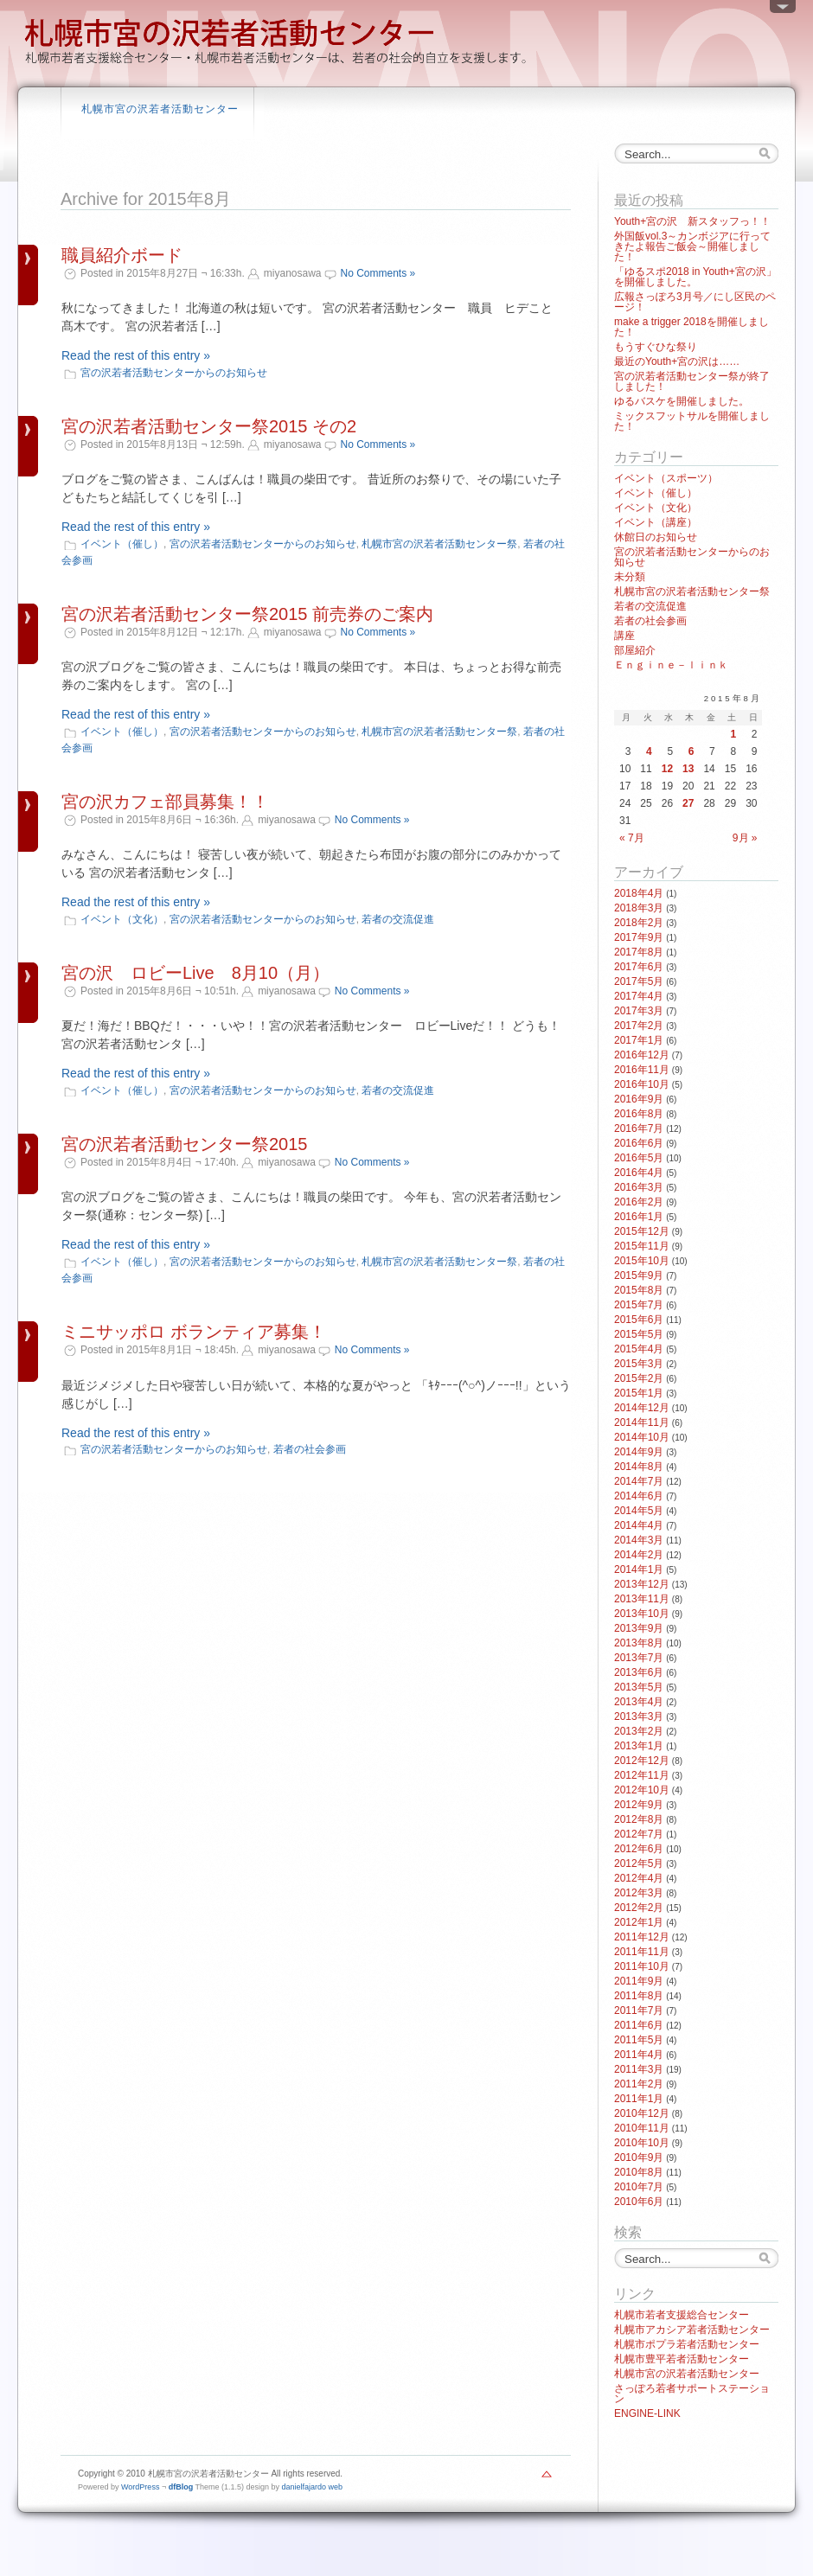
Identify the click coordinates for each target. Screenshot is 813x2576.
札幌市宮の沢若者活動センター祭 (439, 544)
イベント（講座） (655, 522)
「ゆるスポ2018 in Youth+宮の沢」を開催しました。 (695, 276)
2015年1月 (638, 1393)
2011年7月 (638, 2010)
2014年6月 (638, 1496)
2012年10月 (641, 1790)
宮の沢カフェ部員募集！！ (165, 801)
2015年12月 (641, 1231)
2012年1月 (638, 1922)
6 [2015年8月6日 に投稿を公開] (691, 751)
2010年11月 (641, 2128)
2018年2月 (638, 923)
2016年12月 (641, 1055)
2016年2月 (638, 1202)
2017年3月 (638, 1011)
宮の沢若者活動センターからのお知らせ (173, 373)
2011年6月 (638, 2025)
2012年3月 (638, 1893)
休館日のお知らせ (655, 537)
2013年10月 (641, 1614)
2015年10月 (641, 1261)
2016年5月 (638, 1158)
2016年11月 (641, 1070)
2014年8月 (638, 1467)
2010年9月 (638, 2157)
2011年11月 (641, 1952)
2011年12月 (641, 1937)
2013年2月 (638, 1731)
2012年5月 (638, 1863)
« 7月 (631, 838)
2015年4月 (638, 1349)
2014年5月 (638, 1511)
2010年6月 (638, 2202)
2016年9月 (638, 1099)
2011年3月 (638, 2069)
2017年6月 (638, 967)
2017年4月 (638, 996)
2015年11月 (641, 1246)
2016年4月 (638, 1173)
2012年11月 (641, 1775)
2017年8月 (638, 952)
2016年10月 (641, 1084)
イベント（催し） (121, 544)
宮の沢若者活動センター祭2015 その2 (208, 426)
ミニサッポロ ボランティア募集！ (193, 1331)
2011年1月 (638, 2099)
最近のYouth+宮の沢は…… (676, 361)
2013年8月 (638, 1643)
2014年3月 (638, 1540)
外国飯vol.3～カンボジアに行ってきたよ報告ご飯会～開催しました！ (692, 246)
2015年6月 (638, 1320)
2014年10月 (641, 1437)
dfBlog (181, 2487)
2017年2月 (638, 1026)
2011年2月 (638, 2084)
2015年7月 (638, 1305)
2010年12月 (641, 2113)
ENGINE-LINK (647, 2413)
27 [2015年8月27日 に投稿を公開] (688, 803)
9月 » (745, 838)
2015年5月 (638, 1334)
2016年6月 (638, 1143)
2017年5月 (638, 981)
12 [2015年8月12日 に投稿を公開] (667, 769)
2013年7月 (638, 1658)
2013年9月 (638, 1628)
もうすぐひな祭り (655, 347)
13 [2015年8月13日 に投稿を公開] (688, 769)
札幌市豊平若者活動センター (681, 2359)
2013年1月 (638, 1746)
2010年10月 (641, 2143)
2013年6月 (638, 1672)
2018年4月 (638, 893)
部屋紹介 (635, 650)
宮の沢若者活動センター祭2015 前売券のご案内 (247, 613)
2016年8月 (638, 1114)
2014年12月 (641, 1408)
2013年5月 (638, 1687)
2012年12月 (641, 1761)
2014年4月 (638, 1525)
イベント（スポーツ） (666, 478)
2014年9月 (638, 1452)
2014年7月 (638, 1481)
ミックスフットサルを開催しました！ (692, 421)
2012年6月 (638, 1849)
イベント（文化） (121, 919)
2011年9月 (638, 1981)
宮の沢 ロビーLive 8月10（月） (195, 972)
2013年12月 (641, 1584)
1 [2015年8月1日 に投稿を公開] (733, 734)
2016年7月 (638, 1128)
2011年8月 (638, 1996)
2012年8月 (638, 1819)
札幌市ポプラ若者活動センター (686, 2344)
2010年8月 (638, 2172)
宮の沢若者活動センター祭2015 (184, 1144)
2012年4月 (638, 1878)
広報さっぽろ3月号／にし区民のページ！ (695, 302)
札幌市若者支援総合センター (681, 2315)
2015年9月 (638, 1275)
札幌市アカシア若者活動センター (692, 2330)
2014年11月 (641, 1422)
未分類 (629, 577)
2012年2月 (638, 1908)
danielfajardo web (312, 2487)
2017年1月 (638, 1040)
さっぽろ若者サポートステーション (692, 2393)
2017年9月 (638, 937)
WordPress (140, 2487)
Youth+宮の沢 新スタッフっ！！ (692, 221)
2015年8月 (638, 1290)
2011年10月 (641, 1966)
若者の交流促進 (398, 919)
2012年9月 (638, 1805)
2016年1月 (638, 1217)
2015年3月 (638, 1364)
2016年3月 (638, 1187)
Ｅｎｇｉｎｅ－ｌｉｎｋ (671, 665)
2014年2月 (638, 1555)
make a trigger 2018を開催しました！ (691, 327)
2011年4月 (638, 2055)
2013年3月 (638, 1716)
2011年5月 (638, 2040)
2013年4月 (638, 1702)
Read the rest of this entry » (135, 355)
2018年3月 (638, 908)
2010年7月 (638, 2187)
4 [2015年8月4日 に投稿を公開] (649, 751)
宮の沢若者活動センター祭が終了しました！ (692, 381)
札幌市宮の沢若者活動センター (160, 109)
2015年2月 (638, 1378)
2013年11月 (641, 1599)
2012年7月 (638, 1834)
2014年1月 (638, 1569)
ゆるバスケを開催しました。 (681, 401)
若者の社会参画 (309, 1449)
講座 (624, 636)
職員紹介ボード (121, 255)
